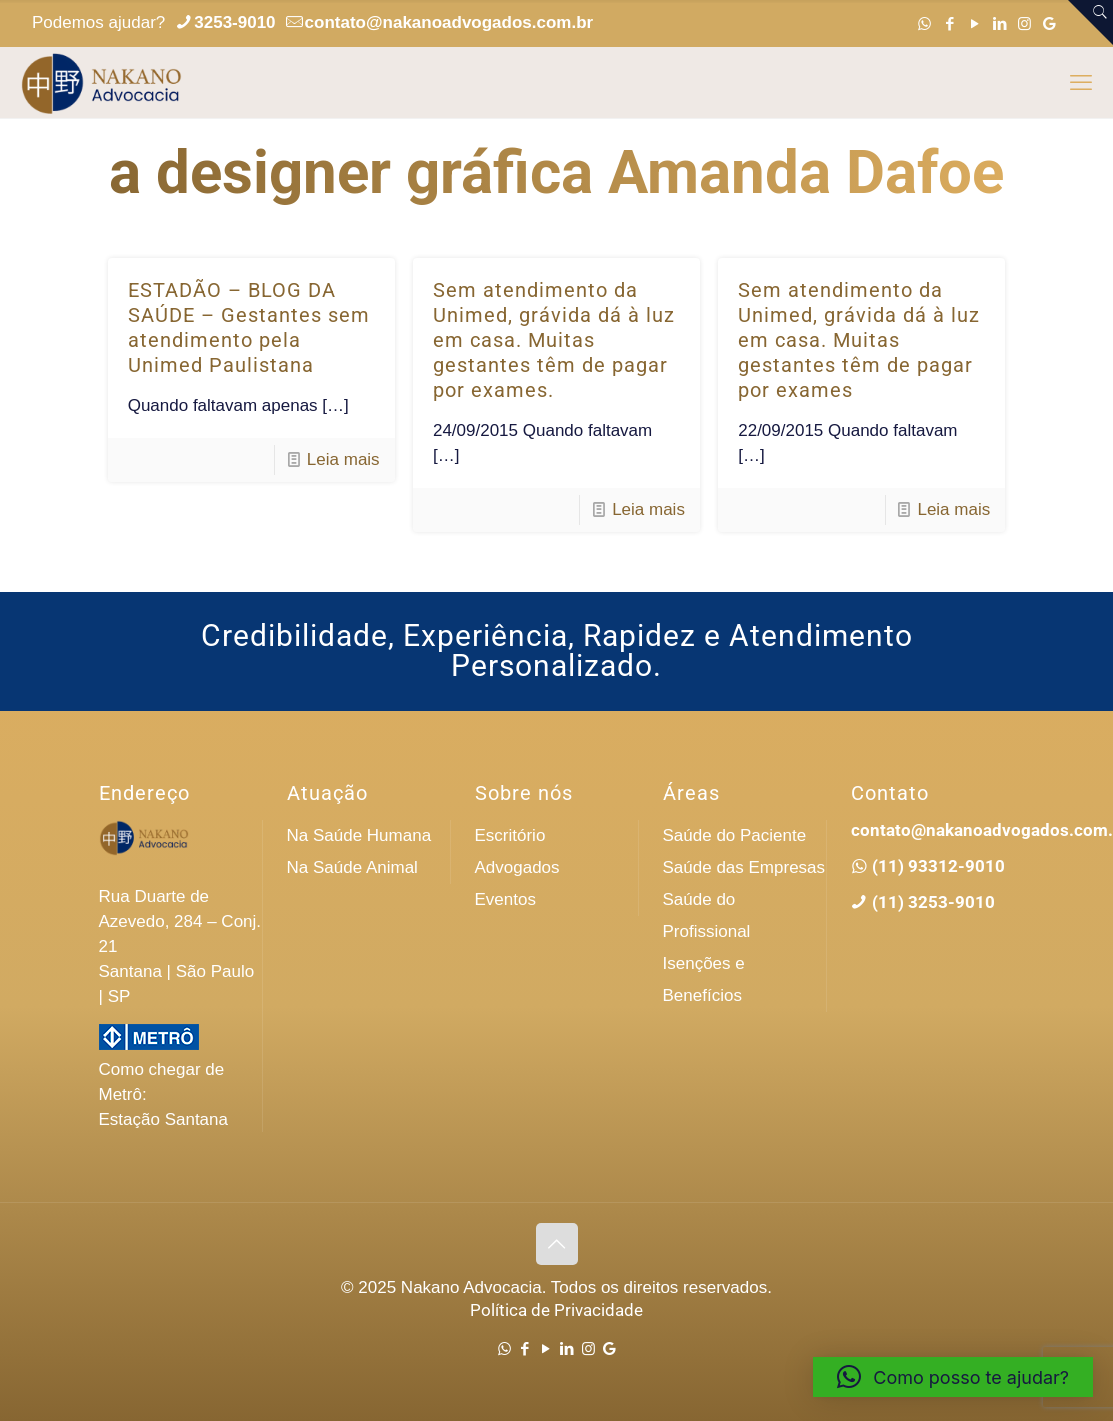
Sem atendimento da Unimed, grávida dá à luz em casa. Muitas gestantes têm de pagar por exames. (554, 340)
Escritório (510, 835)
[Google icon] (1049, 23)
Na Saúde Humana (359, 835)
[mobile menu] (1081, 83)
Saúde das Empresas (744, 867)
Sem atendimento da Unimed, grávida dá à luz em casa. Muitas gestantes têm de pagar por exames (859, 340)
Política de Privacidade (556, 1310)
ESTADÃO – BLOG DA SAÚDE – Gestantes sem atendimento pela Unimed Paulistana (249, 327)
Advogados (517, 867)
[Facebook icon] (949, 23)
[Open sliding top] (1090, 22)
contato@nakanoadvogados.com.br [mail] (449, 22)
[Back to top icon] (557, 1244)
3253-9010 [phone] (234, 22)
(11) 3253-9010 (931, 902)
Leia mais (343, 459)
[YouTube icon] (974, 23)
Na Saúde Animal (352, 867)
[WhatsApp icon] (924, 23)
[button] (953, 1377)
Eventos (505, 899)
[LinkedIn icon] (999, 23)
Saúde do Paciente (735, 835)
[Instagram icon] (1024, 23)
